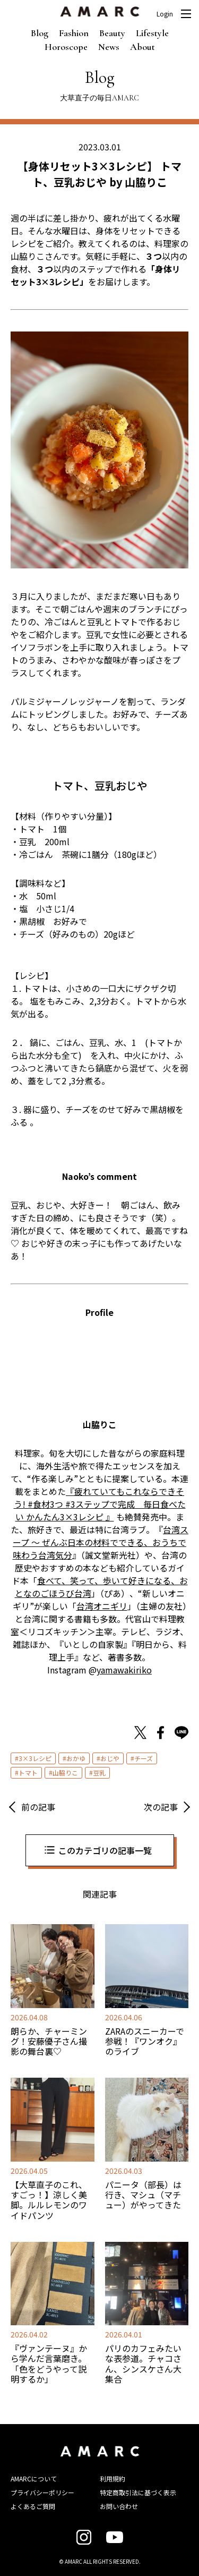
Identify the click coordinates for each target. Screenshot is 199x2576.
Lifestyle (152, 33)
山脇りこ (65, 1772)
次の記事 (161, 1806)
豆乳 (99, 1772)
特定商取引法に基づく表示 (138, 2492)
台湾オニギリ (101, 1606)
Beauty (112, 33)
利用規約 (112, 2478)
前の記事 (38, 1806)
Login (165, 14)
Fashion (74, 33)
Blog (39, 33)
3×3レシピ (35, 1758)
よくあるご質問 (33, 2506)
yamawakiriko (124, 1669)
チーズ (143, 1758)
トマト (28, 1772)
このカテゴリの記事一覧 (105, 1850)
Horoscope (66, 47)
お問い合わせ (119, 2506)
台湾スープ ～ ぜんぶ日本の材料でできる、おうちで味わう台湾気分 (101, 1542)
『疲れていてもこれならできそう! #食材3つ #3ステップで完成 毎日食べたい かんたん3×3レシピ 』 (100, 1504)
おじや (109, 1758)
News (108, 47)
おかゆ (75, 1758)
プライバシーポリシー (42, 2492)
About (142, 47)
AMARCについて (34, 2478)
